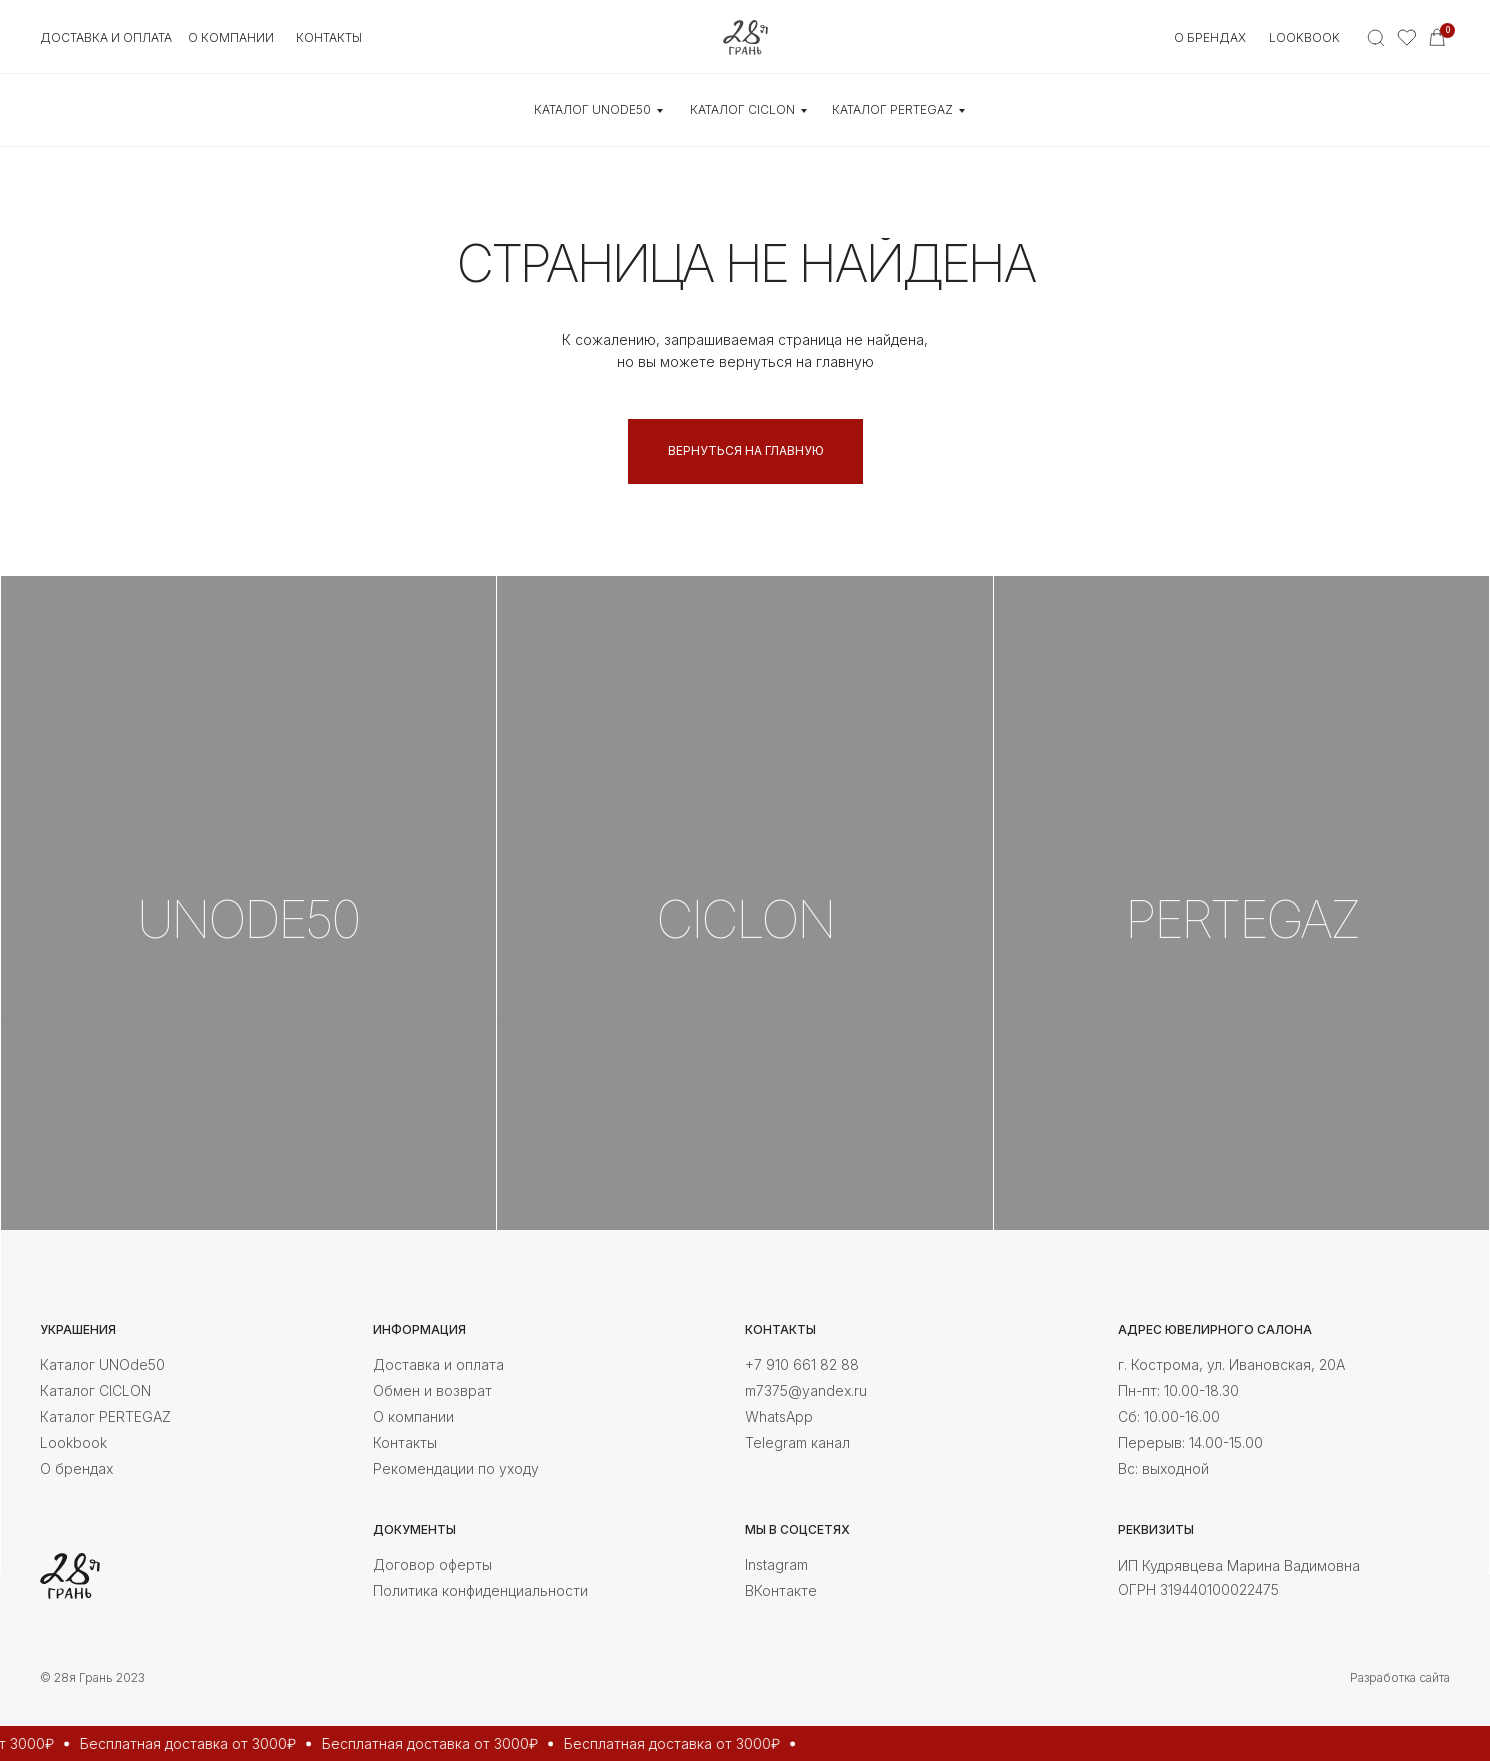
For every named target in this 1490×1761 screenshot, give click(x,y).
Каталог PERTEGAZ (105, 1416)
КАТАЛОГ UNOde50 (592, 109)
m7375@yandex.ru (806, 1390)
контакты (329, 37)
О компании (413, 1416)
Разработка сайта (1400, 1677)
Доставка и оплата (106, 37)
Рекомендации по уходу (456, 1468)
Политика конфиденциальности (480, 1590)
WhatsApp (779, 1416)
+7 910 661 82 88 (802, 1364)
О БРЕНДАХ (1210, 37)
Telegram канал (797, 1442)
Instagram (776, 1564)
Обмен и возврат (432, 1390)
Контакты (405, 1442)
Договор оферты (432, 1564)
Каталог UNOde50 (102, 1364)
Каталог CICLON (95, 1390)
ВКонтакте (781, 1590)
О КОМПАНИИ (231, 37)
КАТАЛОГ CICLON (742, 109)
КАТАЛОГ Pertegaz (892, 109)
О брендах (76, 1468)
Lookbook (1304, 37)
